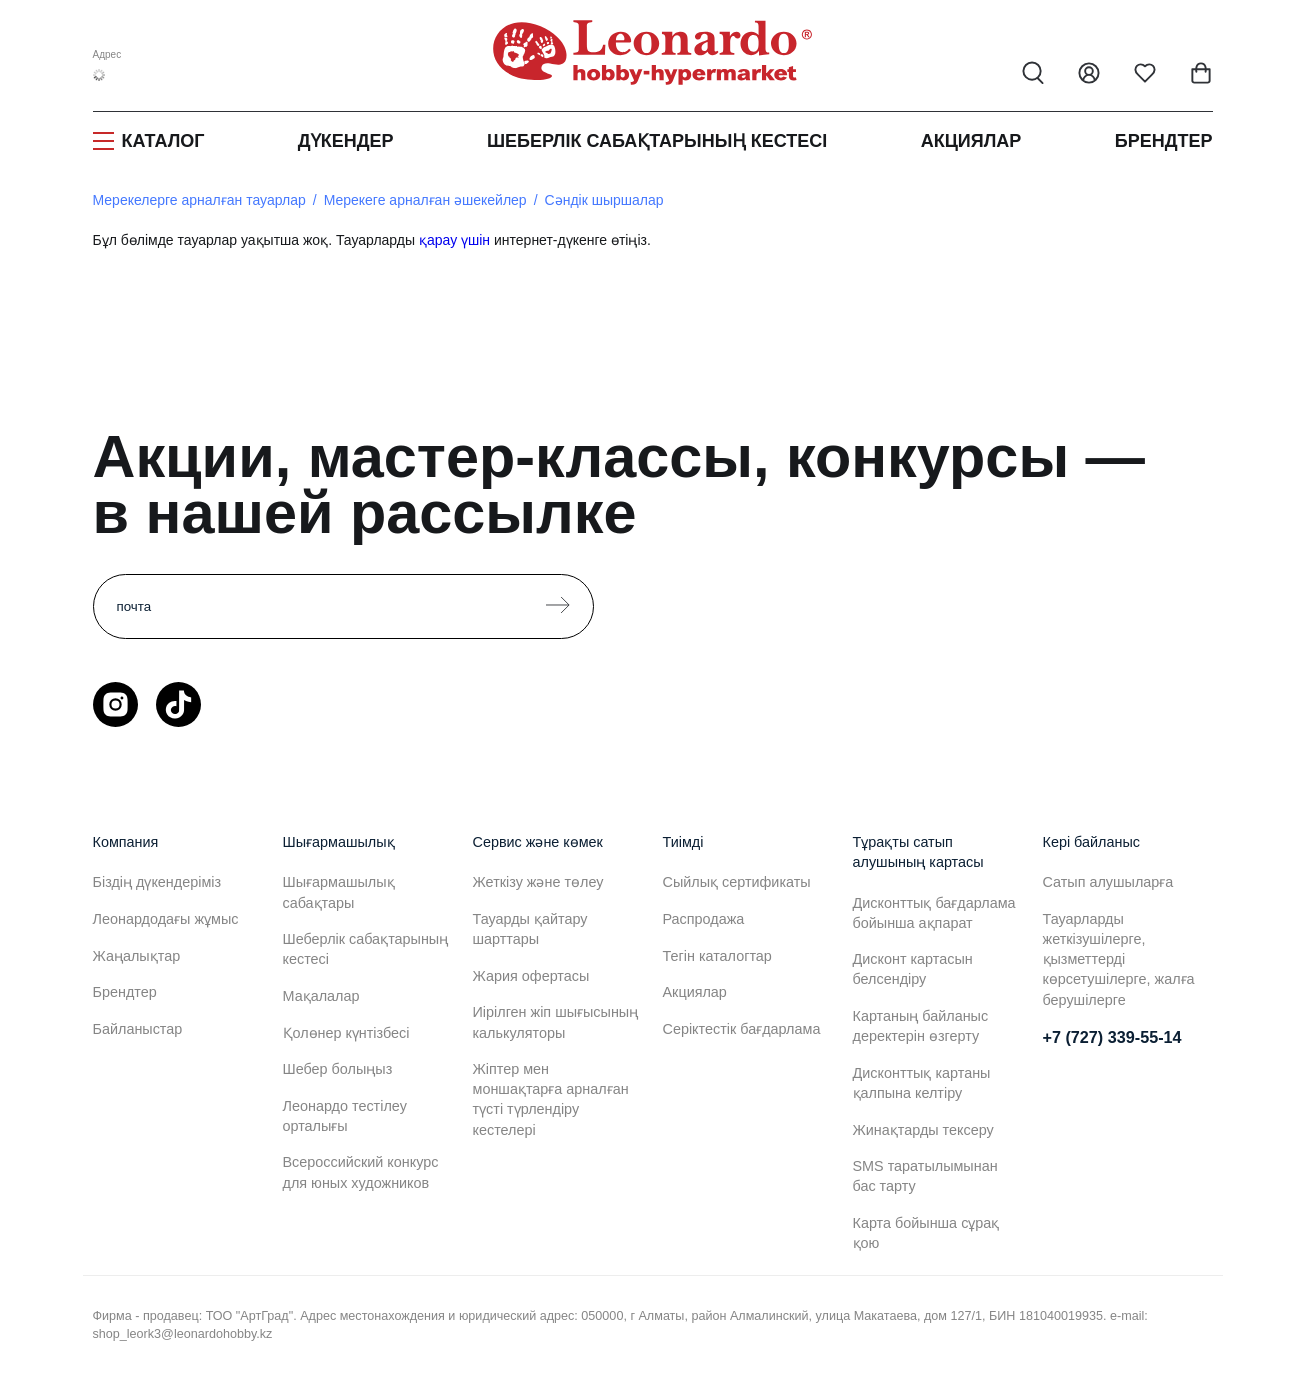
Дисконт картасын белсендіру (913, 969)
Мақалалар (321, 996)
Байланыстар (138, 1029)
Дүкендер (346, 141)
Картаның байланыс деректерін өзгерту (921, 1026)
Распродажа (704, 919)
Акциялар (971, 141)
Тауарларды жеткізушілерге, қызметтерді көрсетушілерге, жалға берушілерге (1119, 959)
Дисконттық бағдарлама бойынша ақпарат (934, 913)
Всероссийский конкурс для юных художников (361, 1172)
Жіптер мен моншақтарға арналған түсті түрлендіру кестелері (551, 1099)
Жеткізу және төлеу (538, 882)
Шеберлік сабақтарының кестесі (657, 141)
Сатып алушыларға (1108, 882)
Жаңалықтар (137, 956)
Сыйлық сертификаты (737, 882)
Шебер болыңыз (338, 1069)
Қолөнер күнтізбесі (346, 1033)
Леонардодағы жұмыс (166, 919)
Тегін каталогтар (717, 956)
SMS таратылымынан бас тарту (925, 1176)
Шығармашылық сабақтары (339, 892)
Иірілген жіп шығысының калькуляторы (556, 1022)
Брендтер (1164, 141)
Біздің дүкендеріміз (157, 882)
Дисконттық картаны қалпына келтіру (922, 1083)
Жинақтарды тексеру (923, 1130)
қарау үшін (454, 240)
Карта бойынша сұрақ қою (926, 1233)
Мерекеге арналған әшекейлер (425, 200)
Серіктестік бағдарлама (742, 1029)
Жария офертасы (531, 976)
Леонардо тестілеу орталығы (345, 1116)
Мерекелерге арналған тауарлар (199, 200)
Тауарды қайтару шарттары (530, 929)
